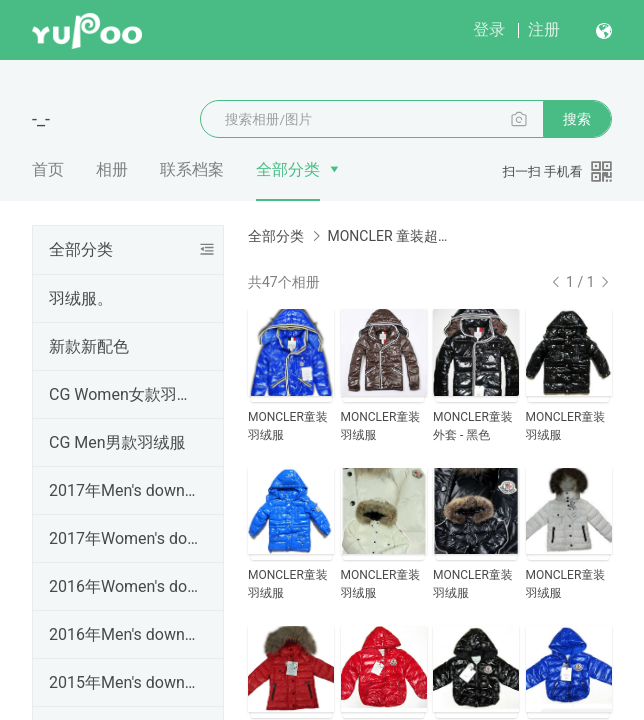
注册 (544, 29)
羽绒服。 (81, 298)
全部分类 (288, 169)
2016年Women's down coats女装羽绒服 (124, 586)
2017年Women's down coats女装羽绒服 (124, 538)
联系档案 (192, 169)
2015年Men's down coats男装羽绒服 (124, 682)
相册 (112, 169)
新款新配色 (89, 346)
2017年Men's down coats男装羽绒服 (124, 490)
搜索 (577, 119)
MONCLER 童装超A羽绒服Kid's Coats (390, 236)
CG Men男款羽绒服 (117, 442)
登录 (489, 29)
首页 (48, 169)
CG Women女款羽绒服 (124, 394)
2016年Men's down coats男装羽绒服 (124, 634)
